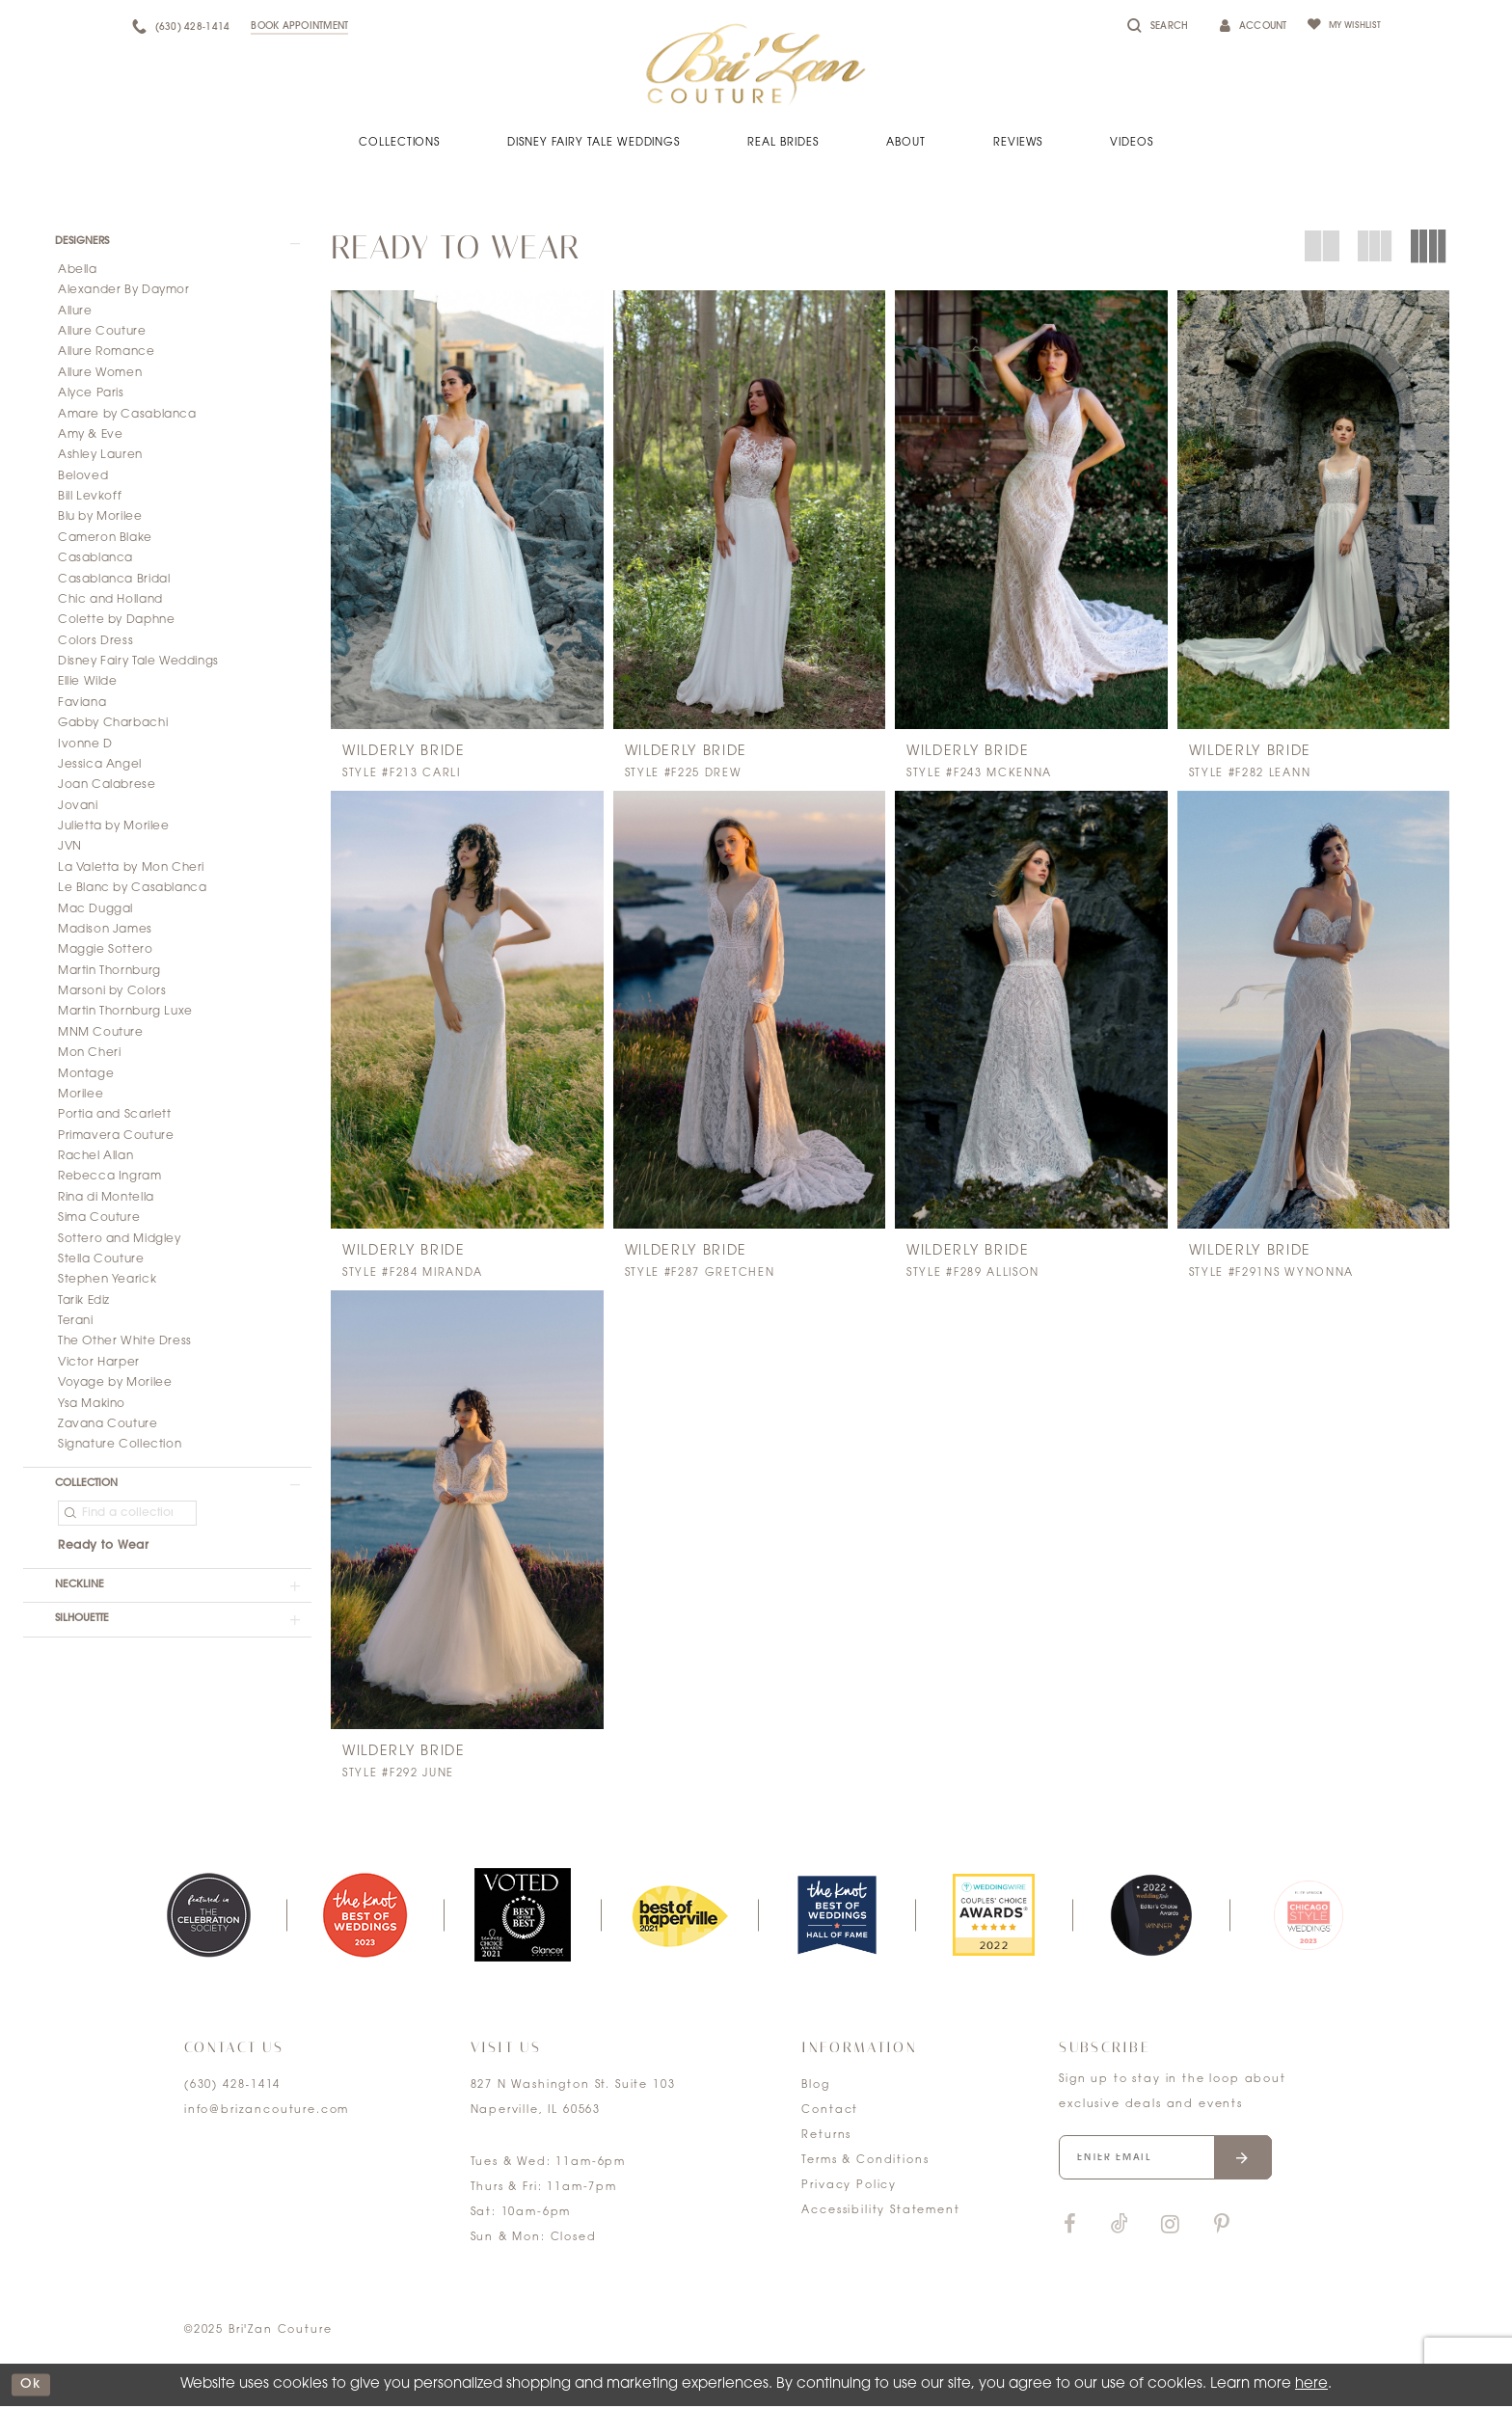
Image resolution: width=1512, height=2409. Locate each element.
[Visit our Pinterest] (1221, 2233)
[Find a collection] (127, 1520)
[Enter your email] (1176, 2162)
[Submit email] (1261, 2162)
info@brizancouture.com (266, 2113)
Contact (829, 2113)
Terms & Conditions (865, 2163)
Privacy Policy (849, 2188)
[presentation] (467, 509)
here (1311, 2387)
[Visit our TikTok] (1119, 2233)
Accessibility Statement (880, 2213)
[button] (167, 244)
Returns (826, 2138)
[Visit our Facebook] (1069, 2233)
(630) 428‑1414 (232, 2088)
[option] (207, 1918)
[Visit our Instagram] (1169, 2233)
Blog (815, 2088)
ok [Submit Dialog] (33, 2387)
